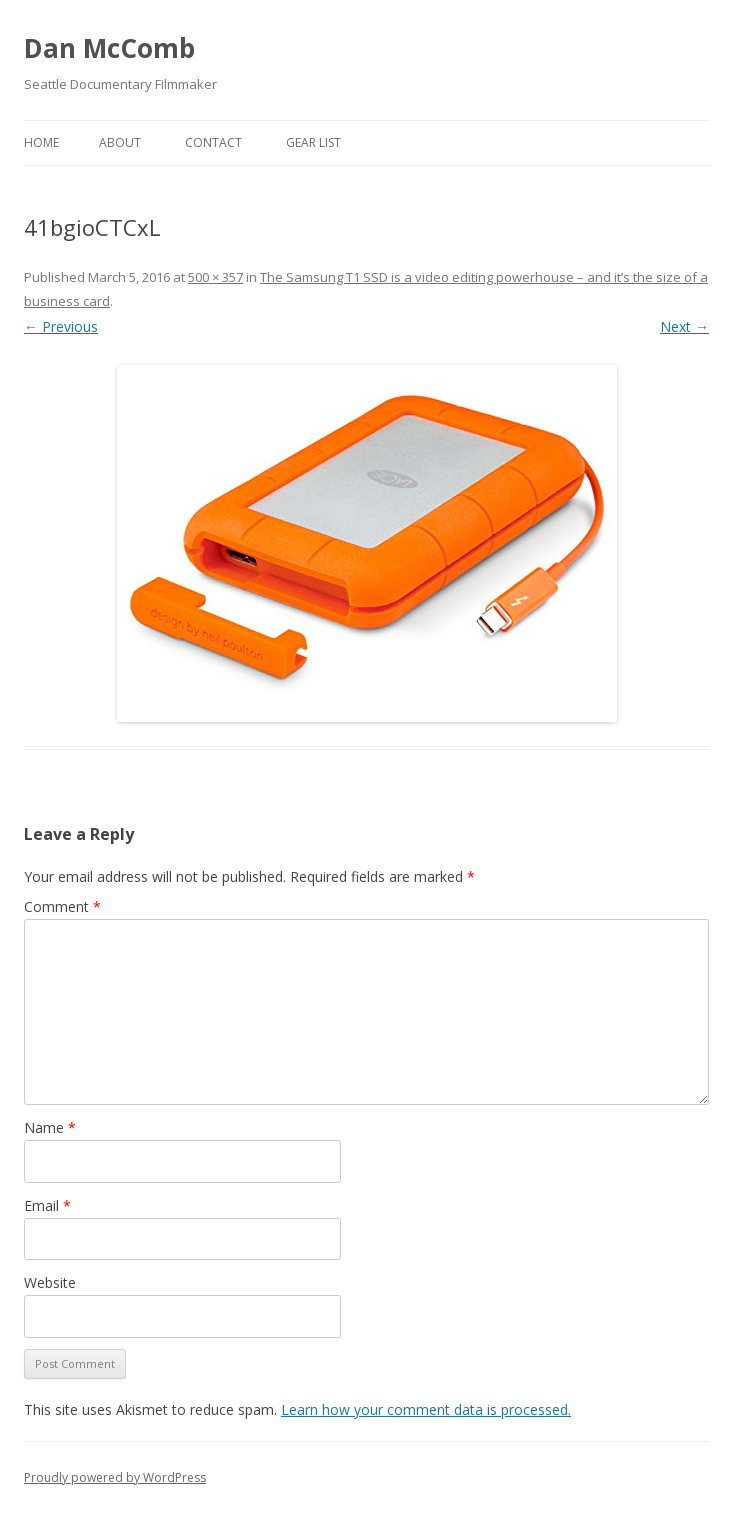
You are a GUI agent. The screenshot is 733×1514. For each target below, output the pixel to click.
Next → (684, 326)
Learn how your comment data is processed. (426, 1409)
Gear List (313, 142)
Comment (62, 906)
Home (41, 142)
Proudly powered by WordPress (115, 1477)
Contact (213, 142)
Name (50, 1127)
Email (47, 1205)
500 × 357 (215, 277)
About (120, 142)
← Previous (61, 326)
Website (50, 1282)
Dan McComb (109, 48)
